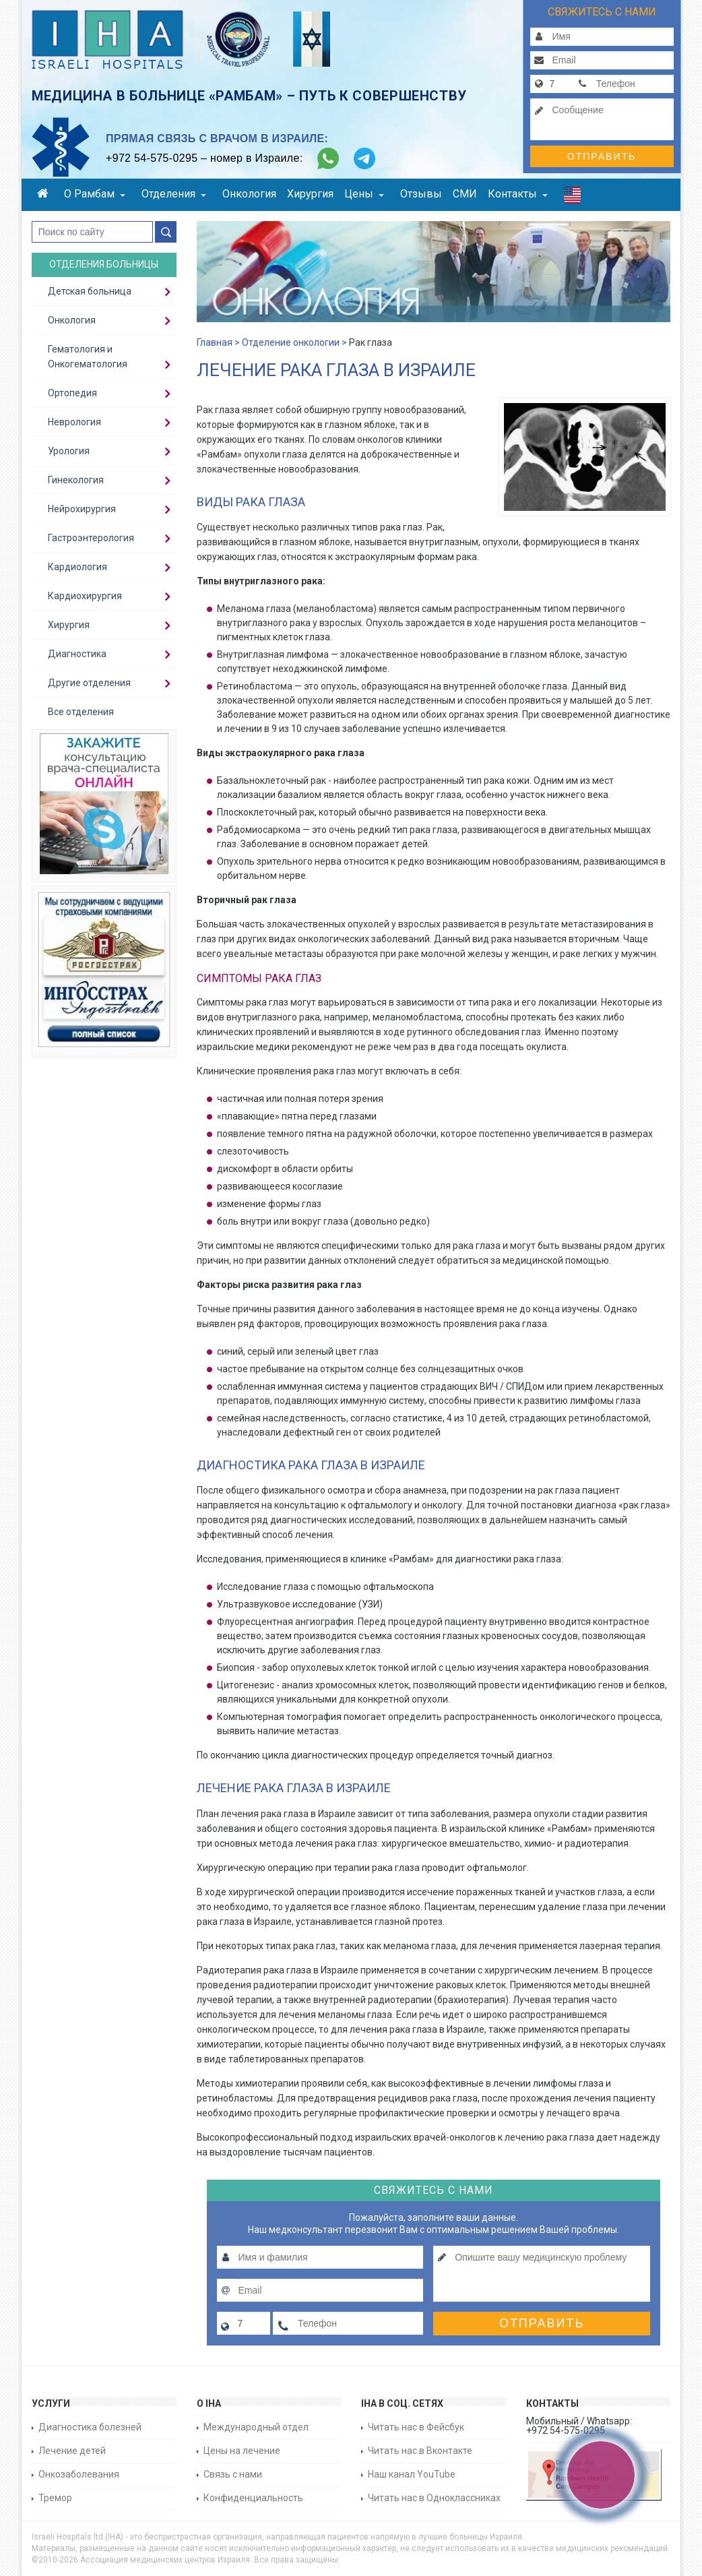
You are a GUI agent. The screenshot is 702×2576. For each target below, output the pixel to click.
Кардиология (77, 566)
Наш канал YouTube (411, 2474)
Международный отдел (256, 2427)
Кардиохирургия (85, 595)
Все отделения (81, 711)
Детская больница (89, 291)
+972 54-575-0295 (151, 158)
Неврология (74, 422)
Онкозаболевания (78, 2474)
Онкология (249, 193)
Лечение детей (72, 2450)
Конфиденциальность (253, 2497)
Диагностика (77, 653)
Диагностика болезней (89, 2427)
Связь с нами (232, 2474)
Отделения (173, 193)
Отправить (601, 156)
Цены (364, 193)
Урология (69, 451)
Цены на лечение (241, 2450)
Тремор (55, 2497)
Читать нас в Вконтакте (420, 2450)
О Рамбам (94, 193)
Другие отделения (89, 682)
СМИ (465, 193)
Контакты (518, 193)
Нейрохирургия (82, 508)
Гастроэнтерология (91, 537)
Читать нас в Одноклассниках (434, 2497)
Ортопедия (72, 393)
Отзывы (421, 193)
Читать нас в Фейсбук (416, 2427)
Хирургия (310, 193)
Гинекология (76, 479)
